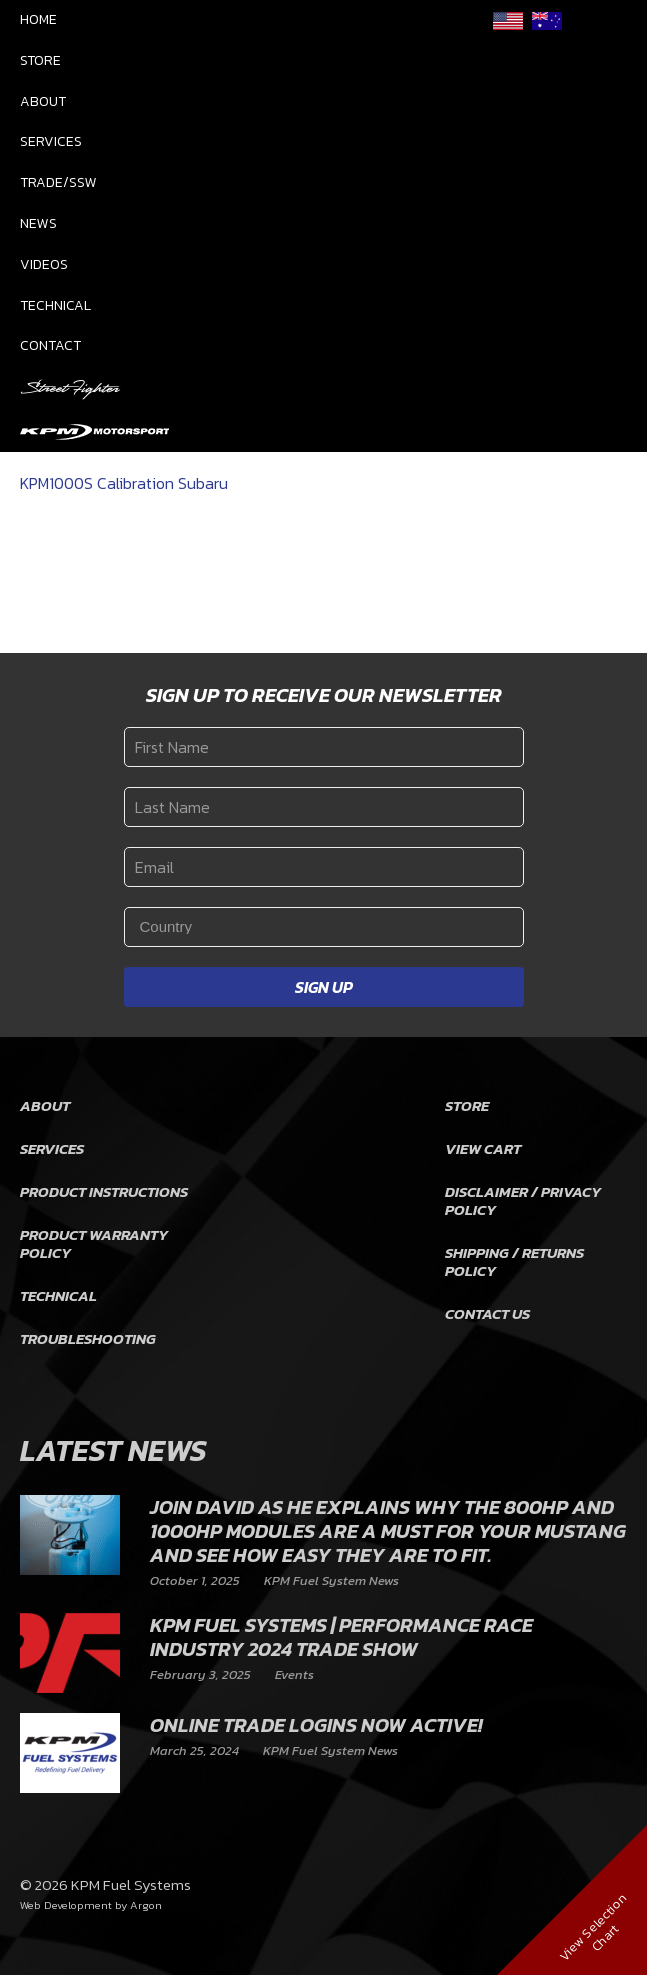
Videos (44, 264)
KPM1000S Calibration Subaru (124, 483)
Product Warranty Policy (94, 1243)
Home (38, 19)
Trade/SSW (58, 182)
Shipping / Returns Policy (514, 1261)
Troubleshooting (88, 1338)
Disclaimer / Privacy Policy (523, 1200)
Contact (50, 345)
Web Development (66, 1905)
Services (51, 141)
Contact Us (487, 1313)
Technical (55, 305)
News (38, 223)
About (43, 101)
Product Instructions (104, 1191)
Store (40, 60)
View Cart (483, 1148)
